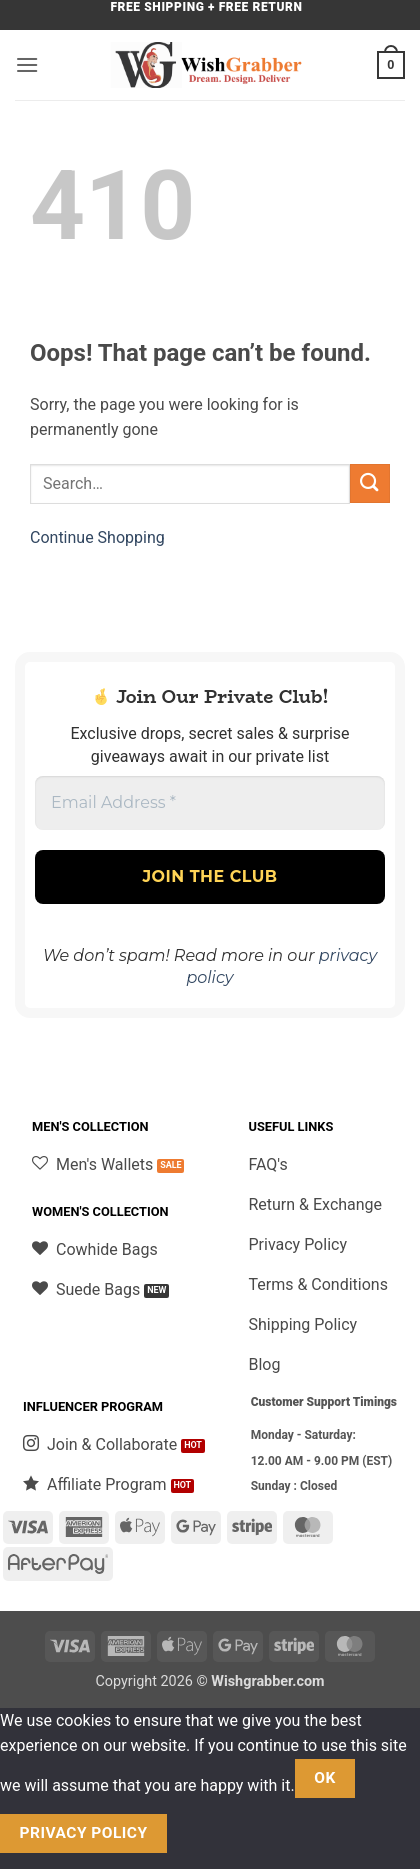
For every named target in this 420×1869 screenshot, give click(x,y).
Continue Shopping (97, 537)
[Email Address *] (210, 803)
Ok (325, 1778)
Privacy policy (84, 1833)
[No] (202, 1833)
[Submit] (370, 483)
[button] (27, 64)
